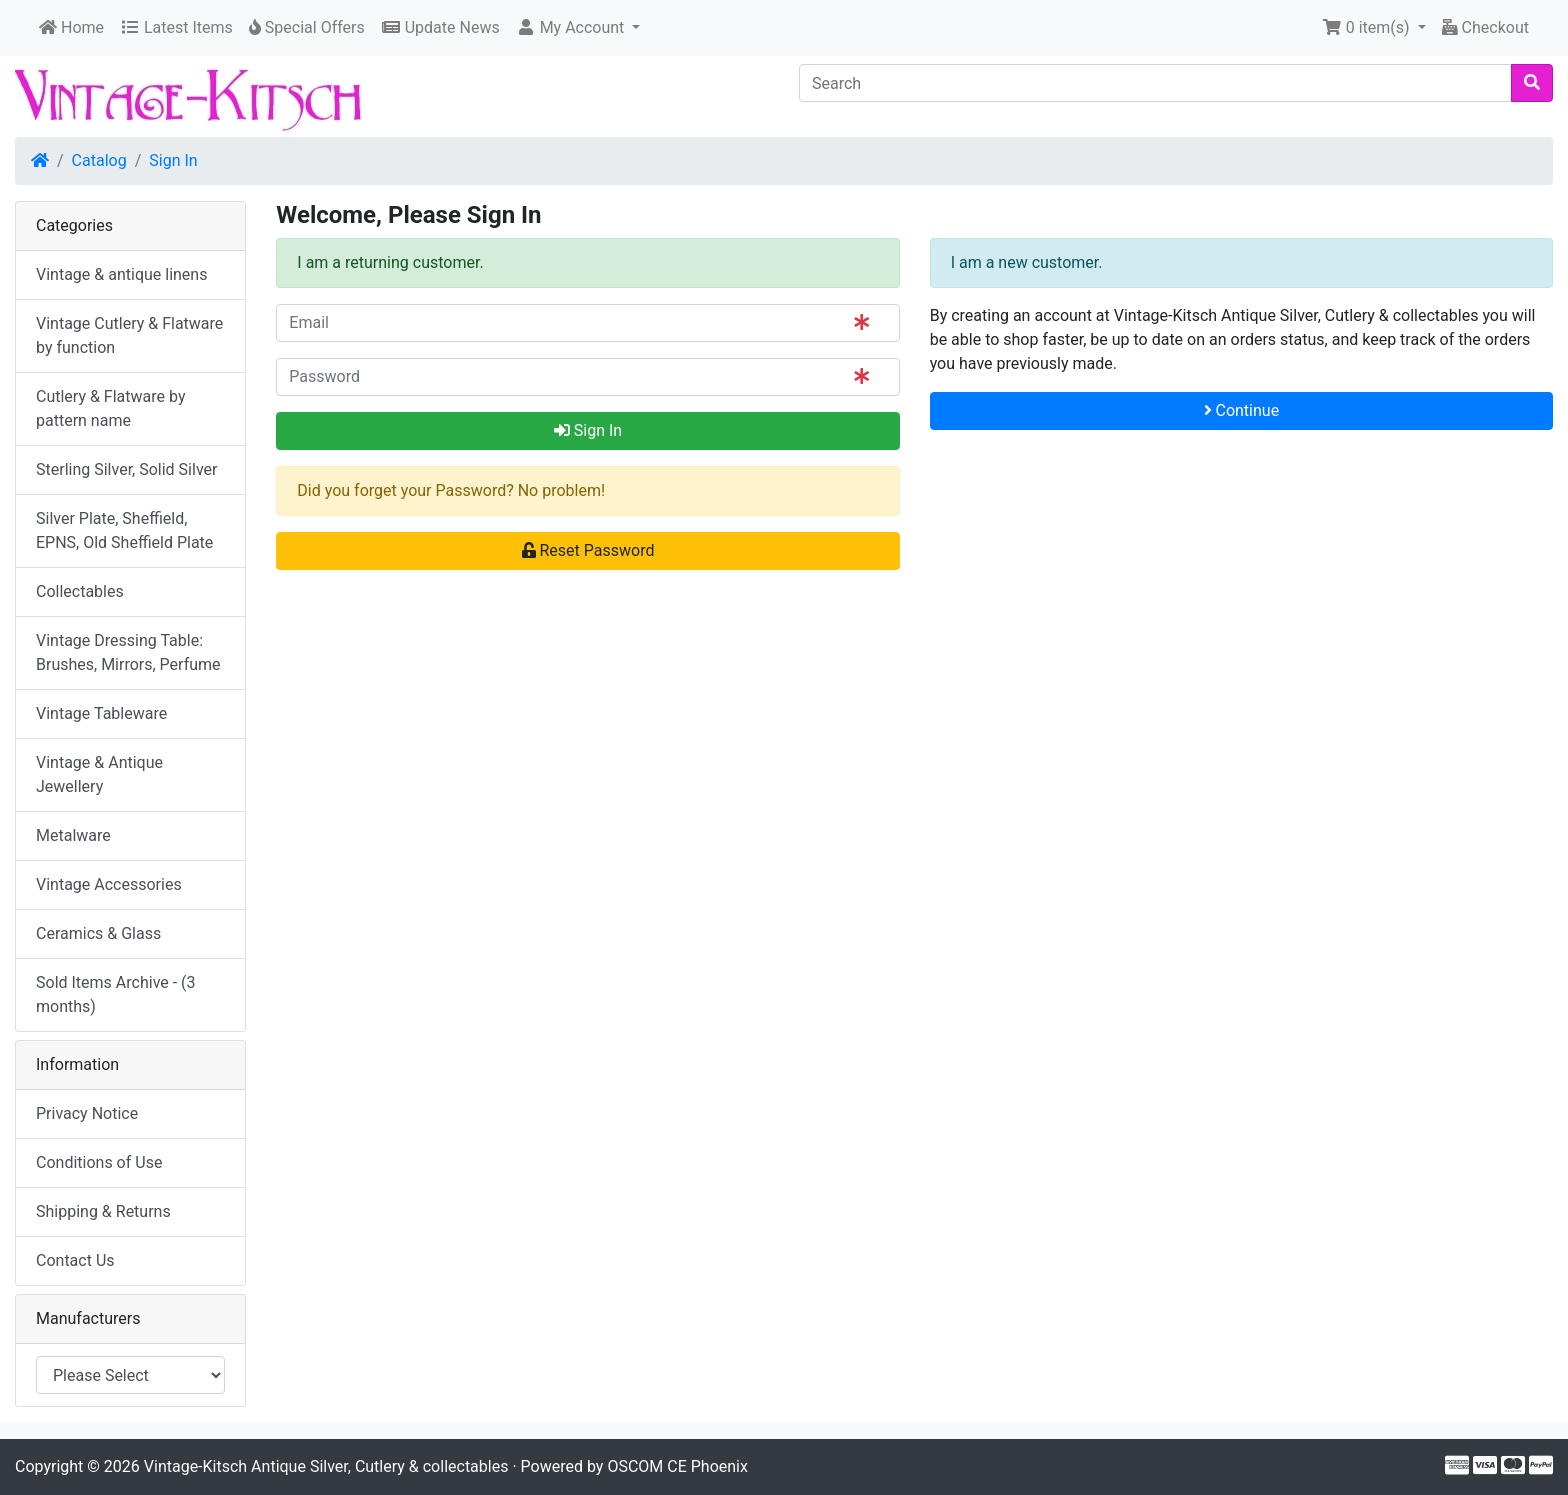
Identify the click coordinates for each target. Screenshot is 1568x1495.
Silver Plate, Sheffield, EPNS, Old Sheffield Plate (124, 530)
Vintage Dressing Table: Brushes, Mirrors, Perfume (128, 652)
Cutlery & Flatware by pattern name (110, 408)
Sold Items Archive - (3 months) (116, 994)
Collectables (80, 591)
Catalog (99, 160)
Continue (1242, 410)
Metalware (73, 835)
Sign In (173, 160)
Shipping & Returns (103, 1211)
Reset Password (588, 550)
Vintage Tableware (101, 713)
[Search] (1155, 83)
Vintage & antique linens (121, 274)
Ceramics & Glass (98, 933)
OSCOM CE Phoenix (677, 1466)
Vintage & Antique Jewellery (99, 774)
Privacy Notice (87, 1113)
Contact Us (75, 1260)
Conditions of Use (99, 1162)
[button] (578, 28)
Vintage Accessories (109, 884)
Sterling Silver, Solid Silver (126, 469)
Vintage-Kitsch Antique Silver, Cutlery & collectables (326, 1466)
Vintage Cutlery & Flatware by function (129, 335)
